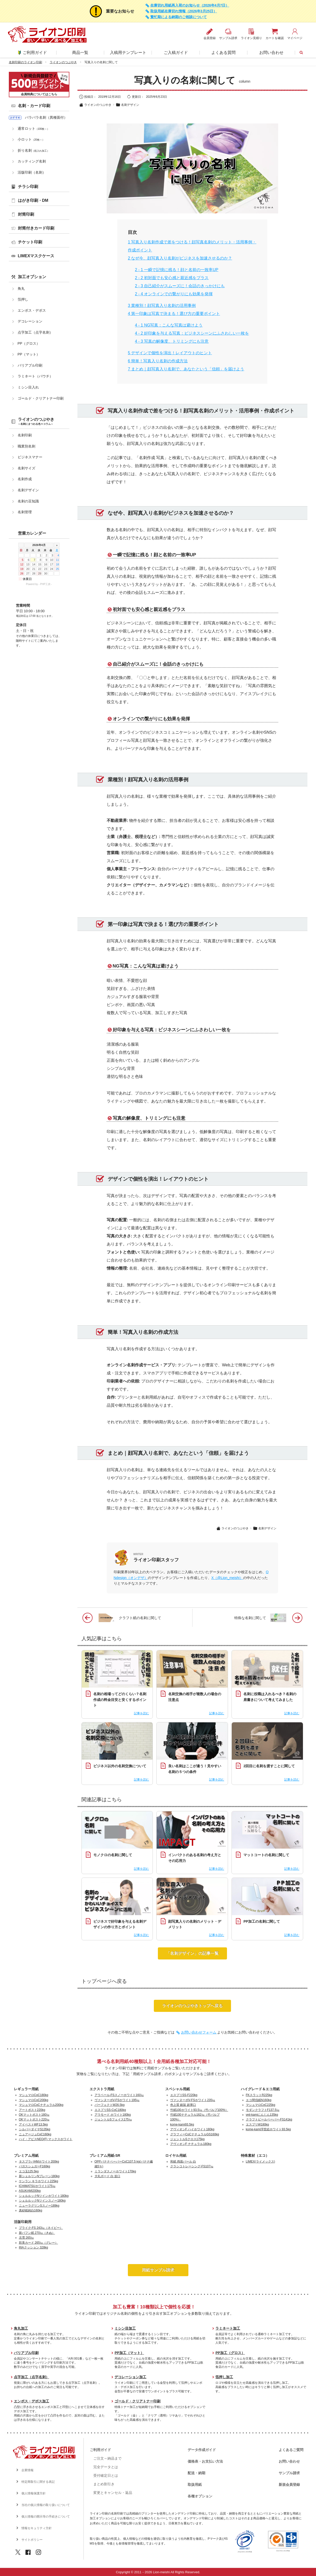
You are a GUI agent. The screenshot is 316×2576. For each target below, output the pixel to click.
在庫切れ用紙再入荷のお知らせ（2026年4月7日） (189, 5)
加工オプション (32, 277)
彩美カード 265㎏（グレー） (38, 2242)
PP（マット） (29, 354)
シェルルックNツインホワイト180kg (44, 2196)
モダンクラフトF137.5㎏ (262, 2110)
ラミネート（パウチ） (35, 376)
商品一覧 (80, 52)
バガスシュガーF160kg (34, 2166)
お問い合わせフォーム (198, 2032)
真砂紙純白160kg (30, 2210)
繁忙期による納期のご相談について (178, 17)
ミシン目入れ (28, 387)
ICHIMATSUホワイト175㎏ (37, 2186)
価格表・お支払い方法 (205, 2461)
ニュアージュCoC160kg (35, 2134)
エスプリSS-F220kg (183, 2095)
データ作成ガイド (202, 2450)
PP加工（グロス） (230, 2353)
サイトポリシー (32, 2539)
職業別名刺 (26, 446)
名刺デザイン (127, 105)
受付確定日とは (105, 2475)
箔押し (23, 299)
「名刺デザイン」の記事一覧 (192, 1953)
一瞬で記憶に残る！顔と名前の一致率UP (176, 270)
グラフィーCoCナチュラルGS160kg (194, 2134)
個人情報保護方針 (33, 2493)
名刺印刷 (25, 435)
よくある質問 (223, 52)
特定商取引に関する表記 (38, 2482)
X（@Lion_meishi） (227, 1578)
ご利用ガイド (32, 52)
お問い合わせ (271, 52)
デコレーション (30, 321)
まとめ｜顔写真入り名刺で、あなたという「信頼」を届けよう (186, 369)
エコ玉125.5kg (29, 2171)
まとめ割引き (103, 2484)
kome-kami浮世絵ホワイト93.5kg (268, 2129)
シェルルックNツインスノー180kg (42, 2200)
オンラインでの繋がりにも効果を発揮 (174, 294)
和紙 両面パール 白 (183, 2161)
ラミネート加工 (227, 2328)
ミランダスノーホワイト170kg (115, 2171)
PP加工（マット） (129, 2353)
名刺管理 (25, 512)
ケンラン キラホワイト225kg (38, 2181)
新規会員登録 (289, 2485)
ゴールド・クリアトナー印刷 (41, 398)
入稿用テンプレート (128, 52)
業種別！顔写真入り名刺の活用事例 (162, 305)
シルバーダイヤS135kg (34, 2129)
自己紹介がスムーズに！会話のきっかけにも (180, 286)
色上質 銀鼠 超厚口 (183, 2105)
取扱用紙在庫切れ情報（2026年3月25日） (183, 11)
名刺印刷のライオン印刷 (25, 62)
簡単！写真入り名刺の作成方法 (158, 361)
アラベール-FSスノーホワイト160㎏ (119, 2095)
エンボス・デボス (32, 310)
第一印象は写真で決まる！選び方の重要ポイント (174, 313)
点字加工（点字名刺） (35, 332)
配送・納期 (196, 2473)
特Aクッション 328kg (33, 2247)
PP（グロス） (29, 343)
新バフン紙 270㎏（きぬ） (37, 2233)
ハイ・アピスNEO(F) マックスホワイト (46, 2139)
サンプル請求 (289, 2473)
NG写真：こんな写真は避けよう (169, 325)
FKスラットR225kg (259, 2095)
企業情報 (27, 2470)
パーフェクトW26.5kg (110, 2105)
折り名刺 (33, 150)
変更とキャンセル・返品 (112, 2493)
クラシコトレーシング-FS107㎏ (191, 2166)
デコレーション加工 (130, 2377)
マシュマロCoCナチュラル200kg (41, 2105)
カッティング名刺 (32, 161)
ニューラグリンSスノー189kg (39, 2205)
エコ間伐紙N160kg (258, 2100)
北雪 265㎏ (26, 2237)
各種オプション (200, 2496)
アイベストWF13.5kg (33, 2124)
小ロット (31, 139)
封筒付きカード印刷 (36, 228)
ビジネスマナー (30, 457)
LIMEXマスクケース (36, 256)
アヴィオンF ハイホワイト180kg (192, 2129)
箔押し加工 (224, 2377)
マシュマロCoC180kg (33, 2095)
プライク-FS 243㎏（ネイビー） (41, 2228)
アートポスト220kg (32, 2110)
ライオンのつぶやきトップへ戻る (192, 2006)
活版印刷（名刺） (32, 172)
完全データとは (105, 2467)
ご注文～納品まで (107, 2458)
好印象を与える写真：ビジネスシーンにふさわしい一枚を (192, 333)
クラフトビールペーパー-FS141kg (269, 2119)
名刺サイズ (26, 468)
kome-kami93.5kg (182, 2124)
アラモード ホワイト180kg (113, 2114)
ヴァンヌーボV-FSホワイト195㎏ (117, 2100)
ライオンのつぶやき (63, 62)
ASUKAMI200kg (30, 2191)
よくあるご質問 (291, 2450)
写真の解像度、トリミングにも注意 (172, 341)
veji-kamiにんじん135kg (262, 2114)
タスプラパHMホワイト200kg (39, 2161)
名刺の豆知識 (28, 501)
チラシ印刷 (28, 186)
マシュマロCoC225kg (260, 2105)
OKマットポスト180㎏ (34, 2114)
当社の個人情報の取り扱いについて (45, 2505)
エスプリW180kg (257, 2124)
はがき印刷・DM (33, 200)
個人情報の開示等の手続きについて (45, 2516)
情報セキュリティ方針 (36, 2528)
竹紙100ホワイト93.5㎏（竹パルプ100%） (199, 2110)
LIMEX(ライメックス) (260, 2161)
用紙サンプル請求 (158, 2270)
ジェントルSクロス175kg (187, 2139)
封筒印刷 (26, 214)
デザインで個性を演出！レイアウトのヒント (170, 353)
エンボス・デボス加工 (31, 2401)
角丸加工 (21, 2328)
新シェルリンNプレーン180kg (39, 2176)
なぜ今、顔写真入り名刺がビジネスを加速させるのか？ (180, 258)
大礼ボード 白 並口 (108, 2176)
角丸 (21, 288)
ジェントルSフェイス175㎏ (113, 2119)
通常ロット (34, 128)
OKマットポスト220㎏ (34, 2119)
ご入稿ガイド (176, 52)
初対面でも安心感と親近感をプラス (172, 278)
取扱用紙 (195, 2485)
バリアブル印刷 (30, 365)
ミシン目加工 (125, 2328)
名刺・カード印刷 (34, 106)
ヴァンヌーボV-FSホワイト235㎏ (192, 2100)
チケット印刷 (30, 242)
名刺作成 (25, 479)
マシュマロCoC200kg (33, 2100)
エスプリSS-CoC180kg (110, 2110)
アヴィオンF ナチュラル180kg (190, 2144)
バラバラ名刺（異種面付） (46, 117)
